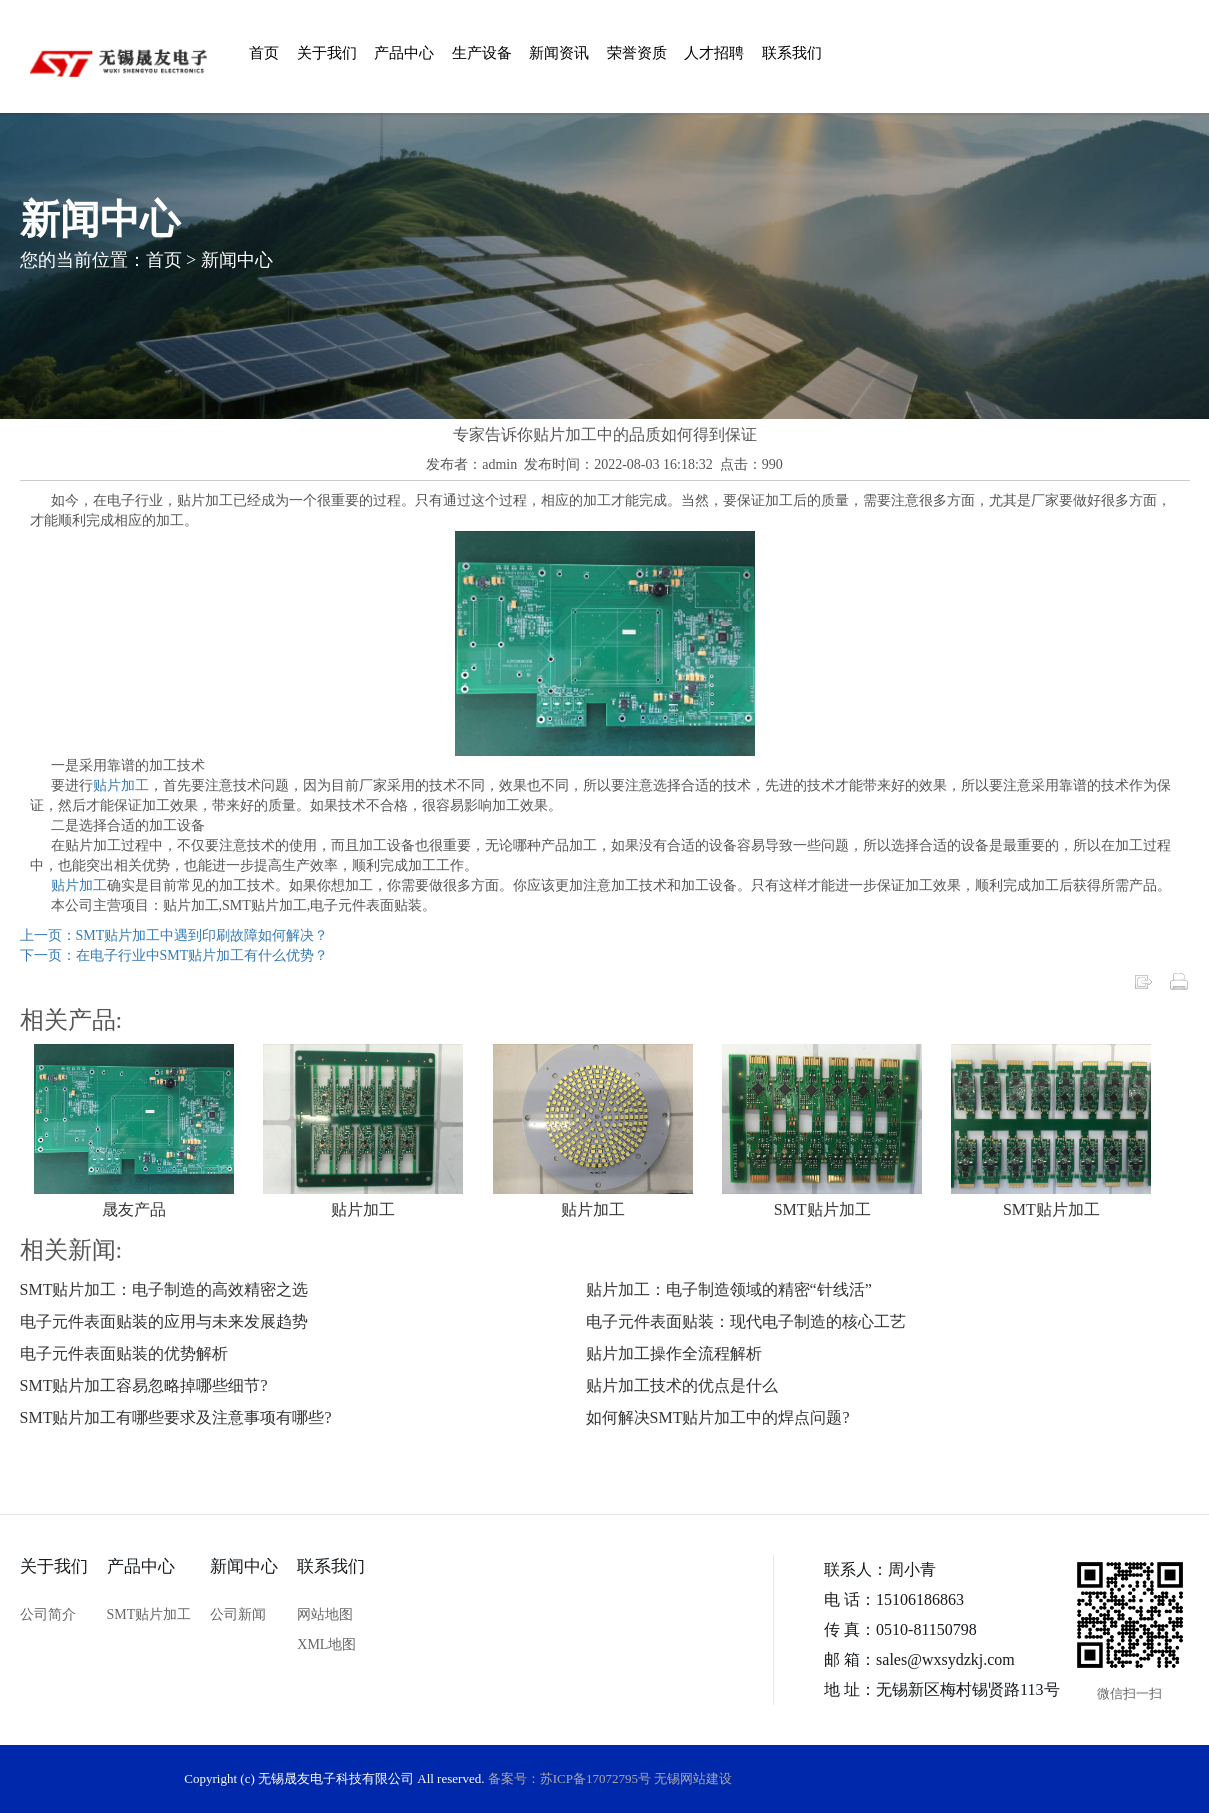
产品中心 (404, 53)
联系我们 (792, 53)
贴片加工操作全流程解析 (674, 1353)
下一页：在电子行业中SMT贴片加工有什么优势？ (174, 955)
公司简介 (48, 1614)
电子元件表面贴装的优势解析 (124, 1353)
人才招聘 (714, 53)
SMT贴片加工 (822, 1209)
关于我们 (327, 53)
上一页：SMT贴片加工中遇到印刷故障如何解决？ (174, 935)
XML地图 (326, 1644)
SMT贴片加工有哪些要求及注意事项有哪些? (176, 1417)
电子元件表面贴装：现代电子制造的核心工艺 (746, 1321)
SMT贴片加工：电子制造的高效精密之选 (164, 1289)
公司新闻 (238, 1614)
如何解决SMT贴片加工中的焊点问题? (718, 1417)
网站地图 (325, 1614)
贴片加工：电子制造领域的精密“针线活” (729, 1289)
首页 (264, 53)
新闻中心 (237, 259)
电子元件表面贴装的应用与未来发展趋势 (164, 1321)
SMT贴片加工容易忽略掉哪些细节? (144, 1385)
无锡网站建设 (693, 1778)
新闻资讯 (559, 53)
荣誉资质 (637, 53)
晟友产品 (134, 1209)
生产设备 (482, 53)
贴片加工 (121, 785)
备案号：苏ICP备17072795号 (569, 1778)
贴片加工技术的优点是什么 (682, 1385)
